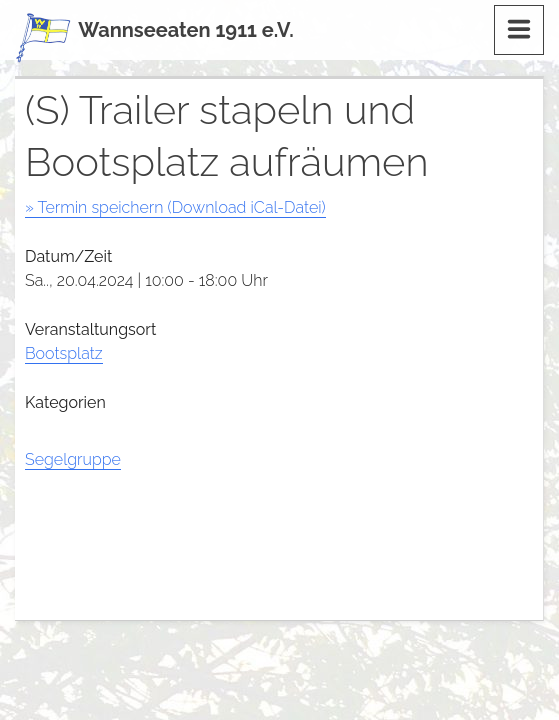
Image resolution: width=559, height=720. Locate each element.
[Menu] (519, 30)
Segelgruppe (73, 459)
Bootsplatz (64, 353)
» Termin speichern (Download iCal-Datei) (175, 207)
